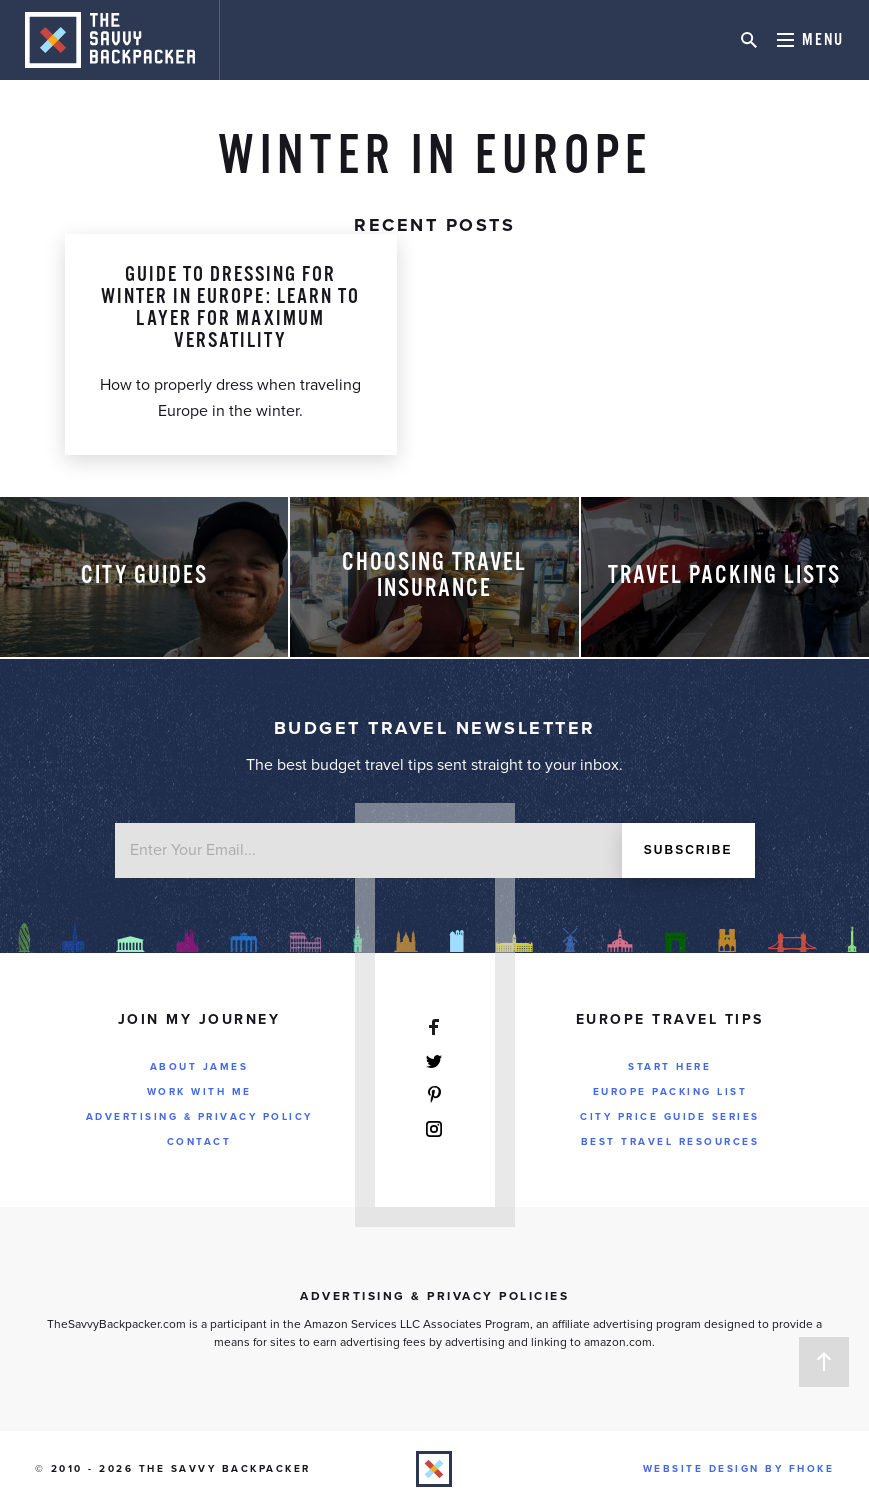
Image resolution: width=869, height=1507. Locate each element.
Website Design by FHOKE (739, 1469)
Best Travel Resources (670, 1142)
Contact (199, 1142)
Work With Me (199, 1092)
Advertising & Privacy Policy (199, 1117)
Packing (230, 208)
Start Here (669, 1067)
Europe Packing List (670, 1092)
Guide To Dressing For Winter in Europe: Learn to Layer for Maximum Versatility (230, 308)
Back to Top (824, 1362)
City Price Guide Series (670, 1117)
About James (199, 1067)
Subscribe (688, 850)
